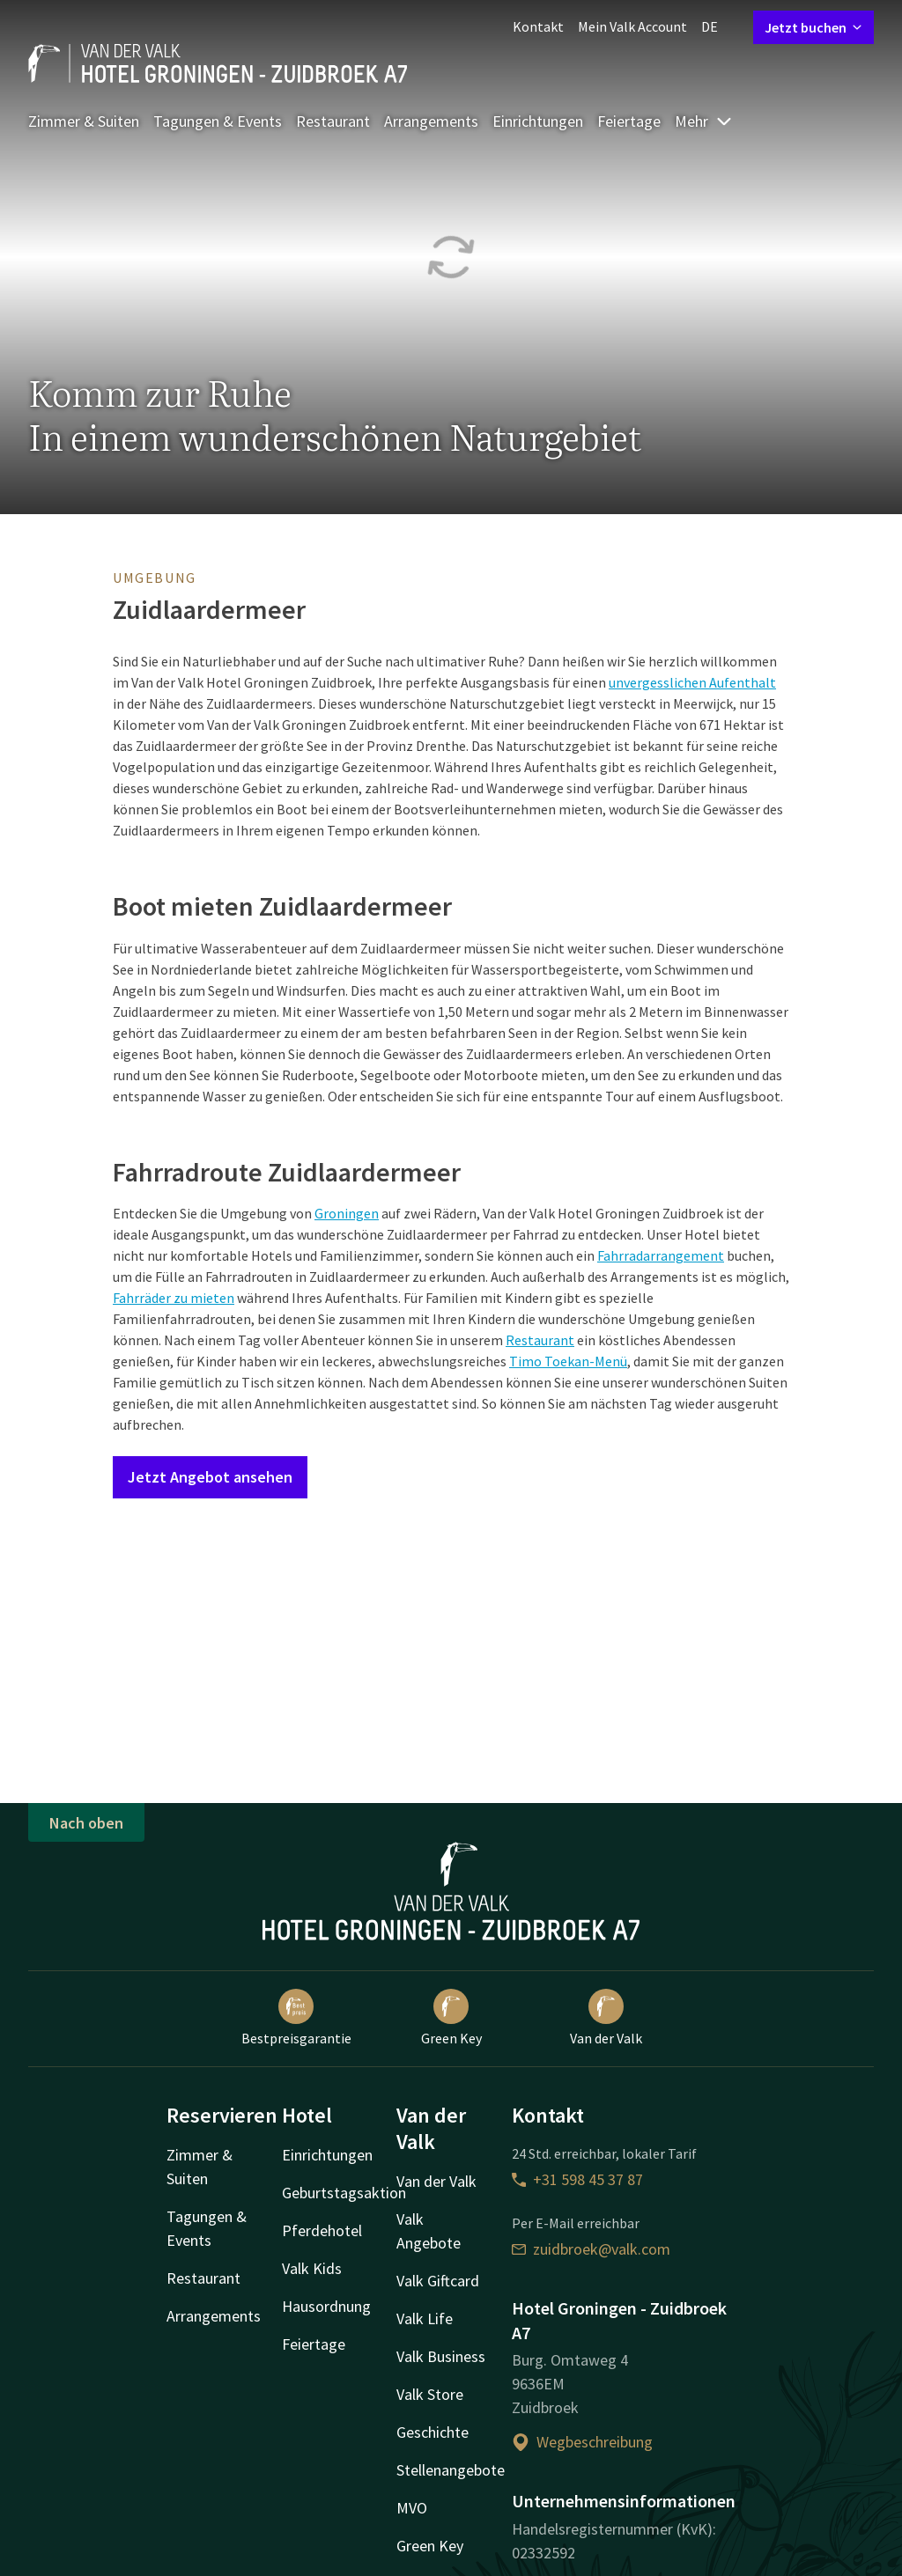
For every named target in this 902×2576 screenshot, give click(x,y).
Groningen (346, 1213)
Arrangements (431, 121)
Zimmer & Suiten (83, 121)
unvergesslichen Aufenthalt (692, 682)
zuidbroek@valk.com (591, 2249)
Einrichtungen (537, 121)
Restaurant (333, 121)
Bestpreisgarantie (296, 2018)
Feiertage (629, 121)
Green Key (451, 2018)
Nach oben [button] (86, 1823)
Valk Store (429, 2394)
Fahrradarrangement (660, 1255)
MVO (411, 2508)
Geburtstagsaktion (344, 2192)
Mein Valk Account (632, 26)
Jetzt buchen (813, 27)
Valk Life (424, 2318)
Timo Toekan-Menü (568, 1361)
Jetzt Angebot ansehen (210, 1477)
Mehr (704, 121)
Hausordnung (326, 2306)
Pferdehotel (322, 2230)
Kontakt (538, 26)
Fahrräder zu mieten (173, 1297)
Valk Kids (312, 2268)
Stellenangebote (450, 2470)
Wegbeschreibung (582, 2442)
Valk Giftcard (437, 2281)
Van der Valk (606, 2018)
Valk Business (440, 2356)
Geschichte (432, 2432)
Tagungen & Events (217, 121)
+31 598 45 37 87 (577, 2179)
